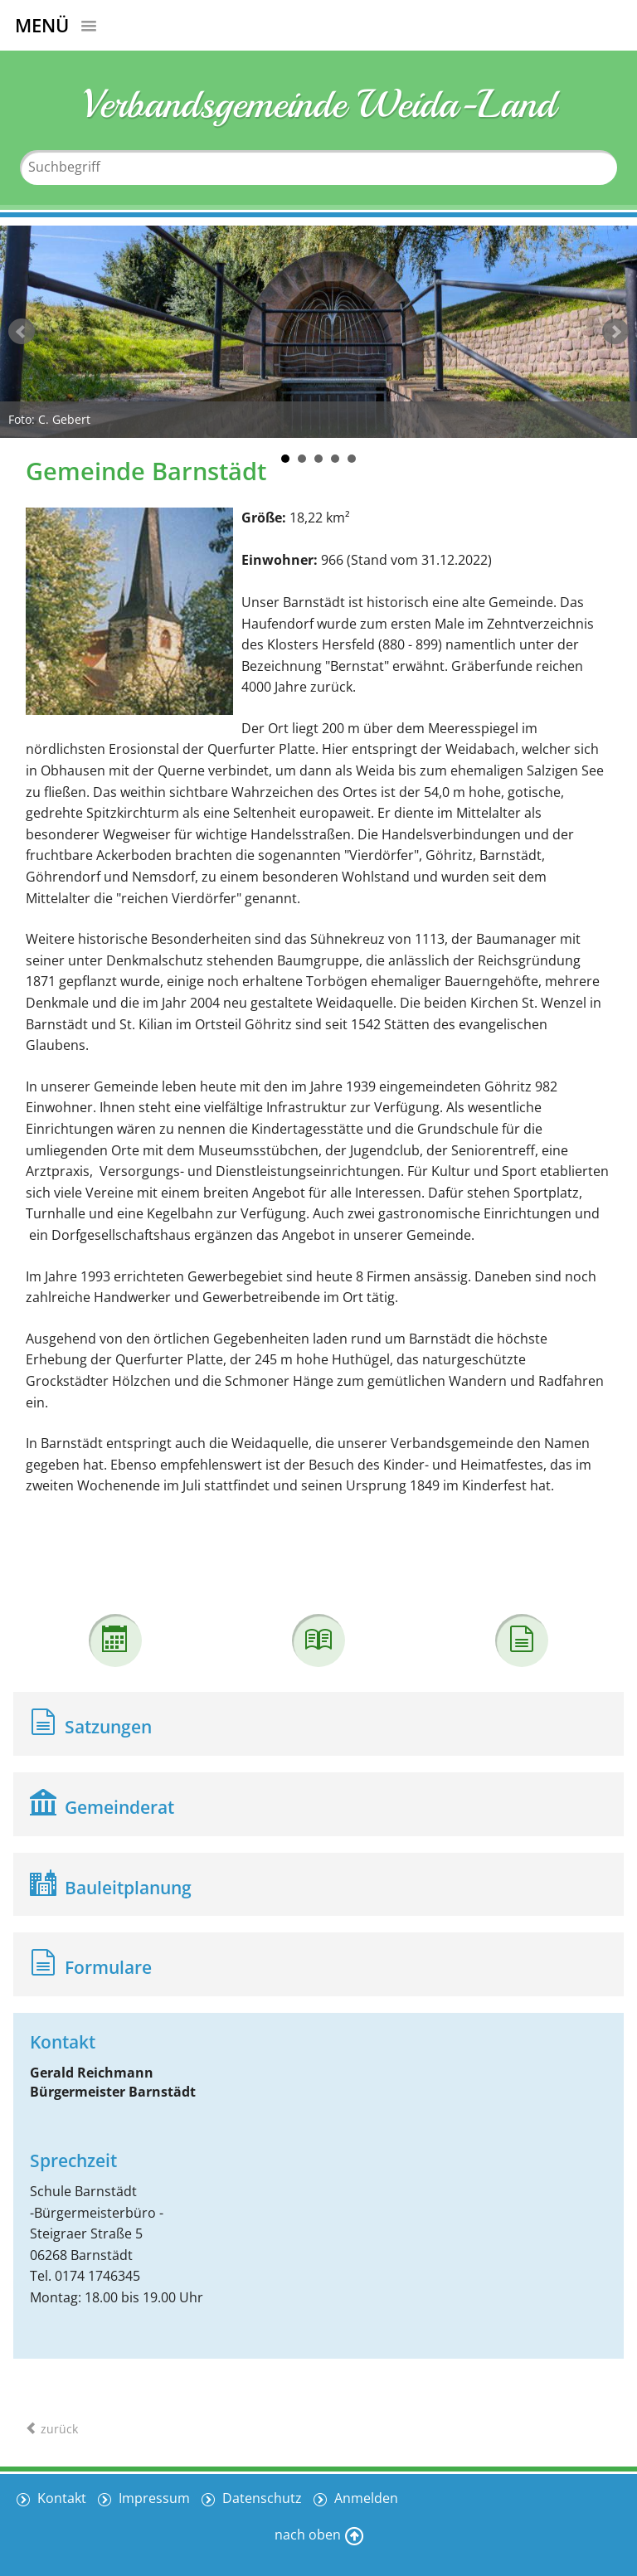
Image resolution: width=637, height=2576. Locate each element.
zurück (21, 331)
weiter (615, 331)
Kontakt (60, 2498)
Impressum (152, 2498)
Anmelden (364, 2498)
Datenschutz (260, 2498)
